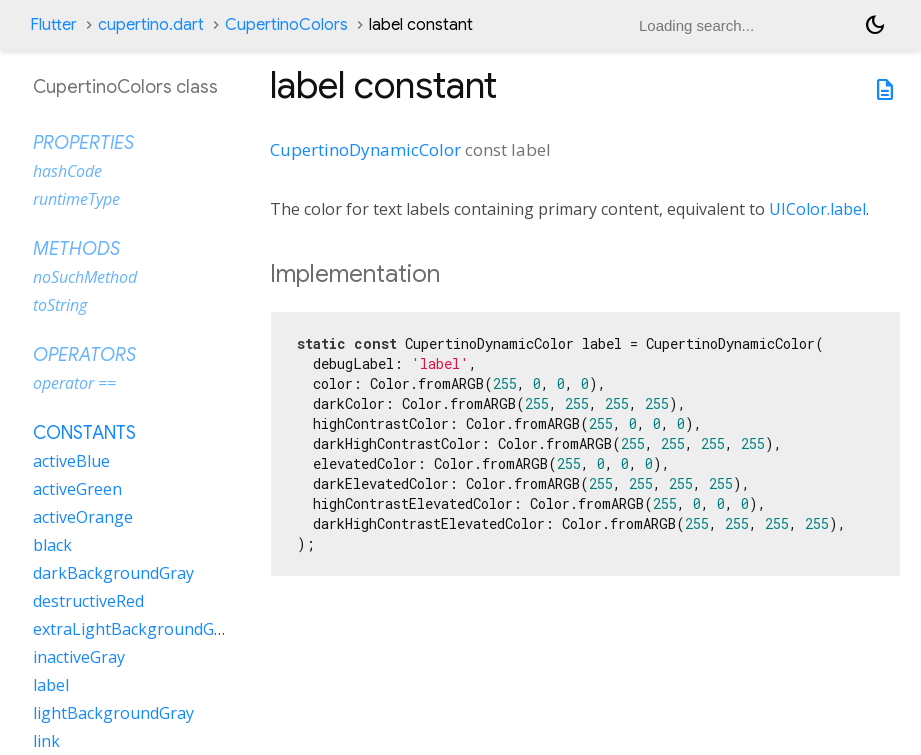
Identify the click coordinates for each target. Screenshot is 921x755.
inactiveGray (79, 657)
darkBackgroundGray (113, 573)
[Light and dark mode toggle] (875, 25)
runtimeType (76, 199)
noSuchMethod (85, 277)
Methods (76, 249)
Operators (84, 355)
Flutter (53, 25)
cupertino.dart (151, 25)
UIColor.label (817, 209)
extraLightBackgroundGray (135, 629)
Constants (84, 433)
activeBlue (71, 461)
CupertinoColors (286, 25)
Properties (83, 143)
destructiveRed (88, 601)
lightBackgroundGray (113, 713)
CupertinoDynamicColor (365, 149)
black (52, 545)
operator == (74, 383)
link (46, 741)
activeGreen (77, 489)
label (51, 685)
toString (60, 305)
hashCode (67, 171)
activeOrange (83, 517)
